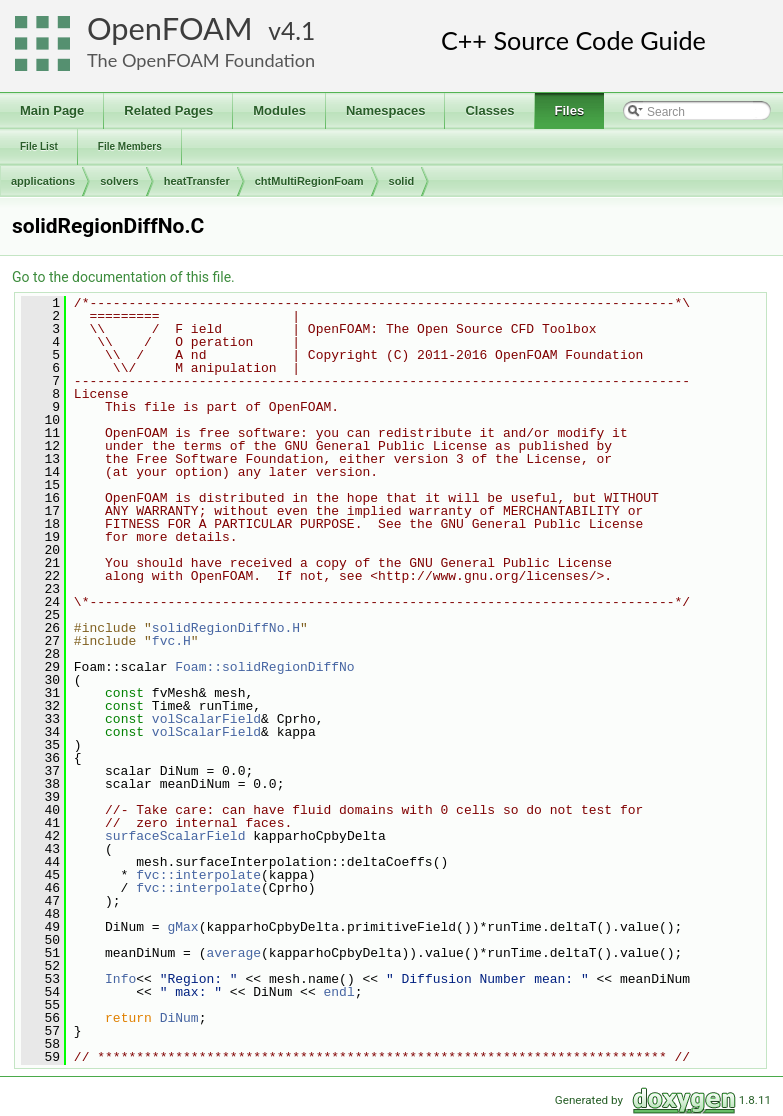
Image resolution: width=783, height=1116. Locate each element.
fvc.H (171, 641)
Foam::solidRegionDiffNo (264, 667)
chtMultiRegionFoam (309, 181)
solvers (119, 181)
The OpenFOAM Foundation (201, 60)
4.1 (298, 30)
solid (402, 181)
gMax (182, 927)
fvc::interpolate (198, 875)
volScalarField (206, 719)
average (233, 953)
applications (43, 181)
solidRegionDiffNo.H (226, 628)
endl (338, 992)
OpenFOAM (170, 28)
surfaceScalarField (175, 836)
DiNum (179, 1018)
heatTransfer (197, 181)
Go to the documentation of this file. (123, 277)
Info (120, 979)
